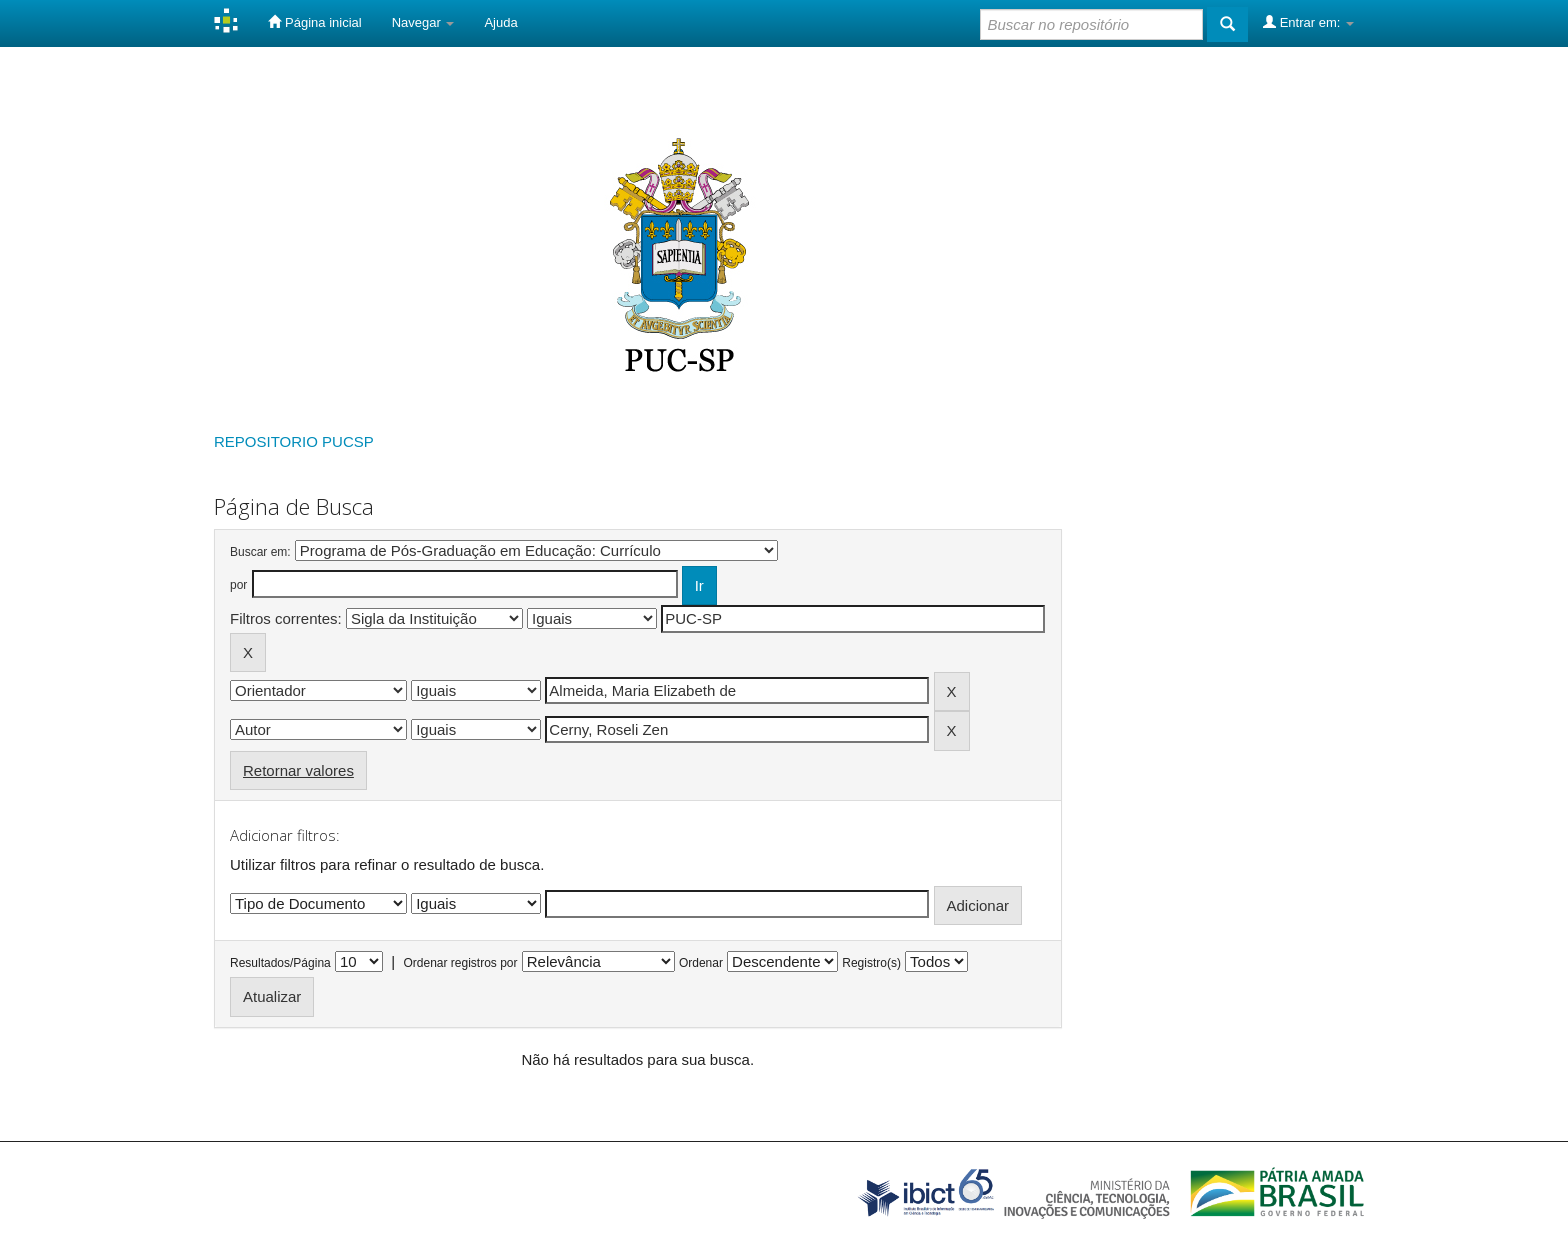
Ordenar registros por (460, 963)
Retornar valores (298, 770)
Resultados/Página (280, 963)
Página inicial (314, 22)
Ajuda (500, 22)
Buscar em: (260, 552)
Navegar (423, 22)
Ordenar (701, 963)
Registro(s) (871, 963)
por (238, 585)
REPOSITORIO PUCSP (294, 441)
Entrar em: (1308, 22)
